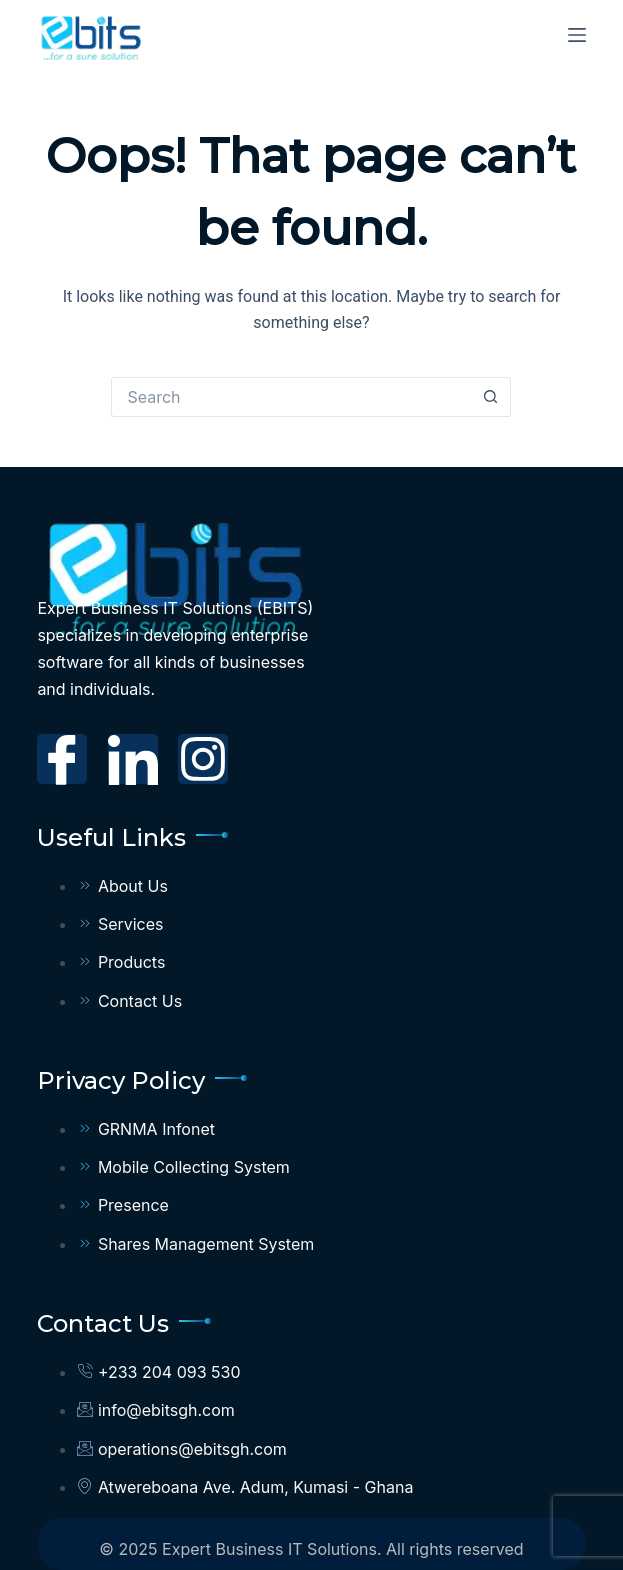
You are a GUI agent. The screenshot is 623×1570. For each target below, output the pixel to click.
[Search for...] (291, 397)
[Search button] (491, 397)
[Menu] (577, 35)
